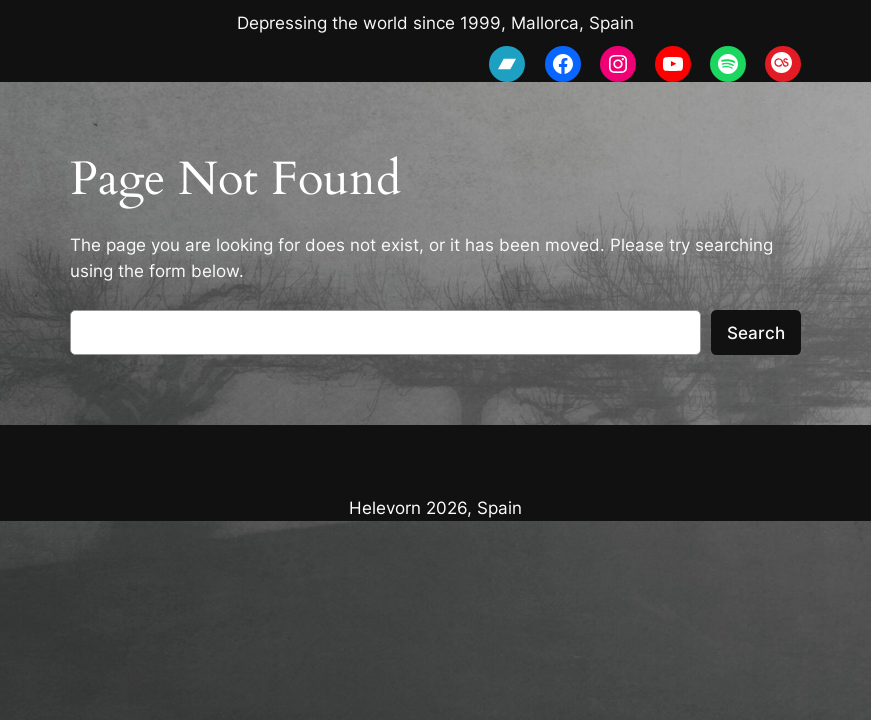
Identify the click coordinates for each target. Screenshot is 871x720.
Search (756, 333)
